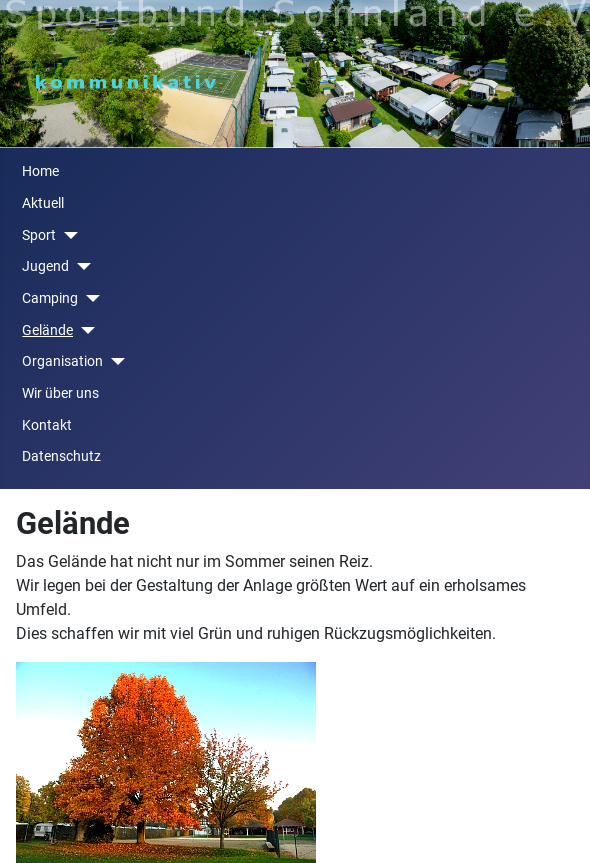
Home (40, 171)
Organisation (62, 361)
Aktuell (43, 203)
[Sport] (66, 235)
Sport (39, 235)
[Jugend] (79, 266)
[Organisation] (113, 361)
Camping (50, 298)
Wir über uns (60, 393)
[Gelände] (83, 330)
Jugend (45, 266)
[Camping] (88, 298)
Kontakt (47, 425)
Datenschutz (61, 456)
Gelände (47, 330)
